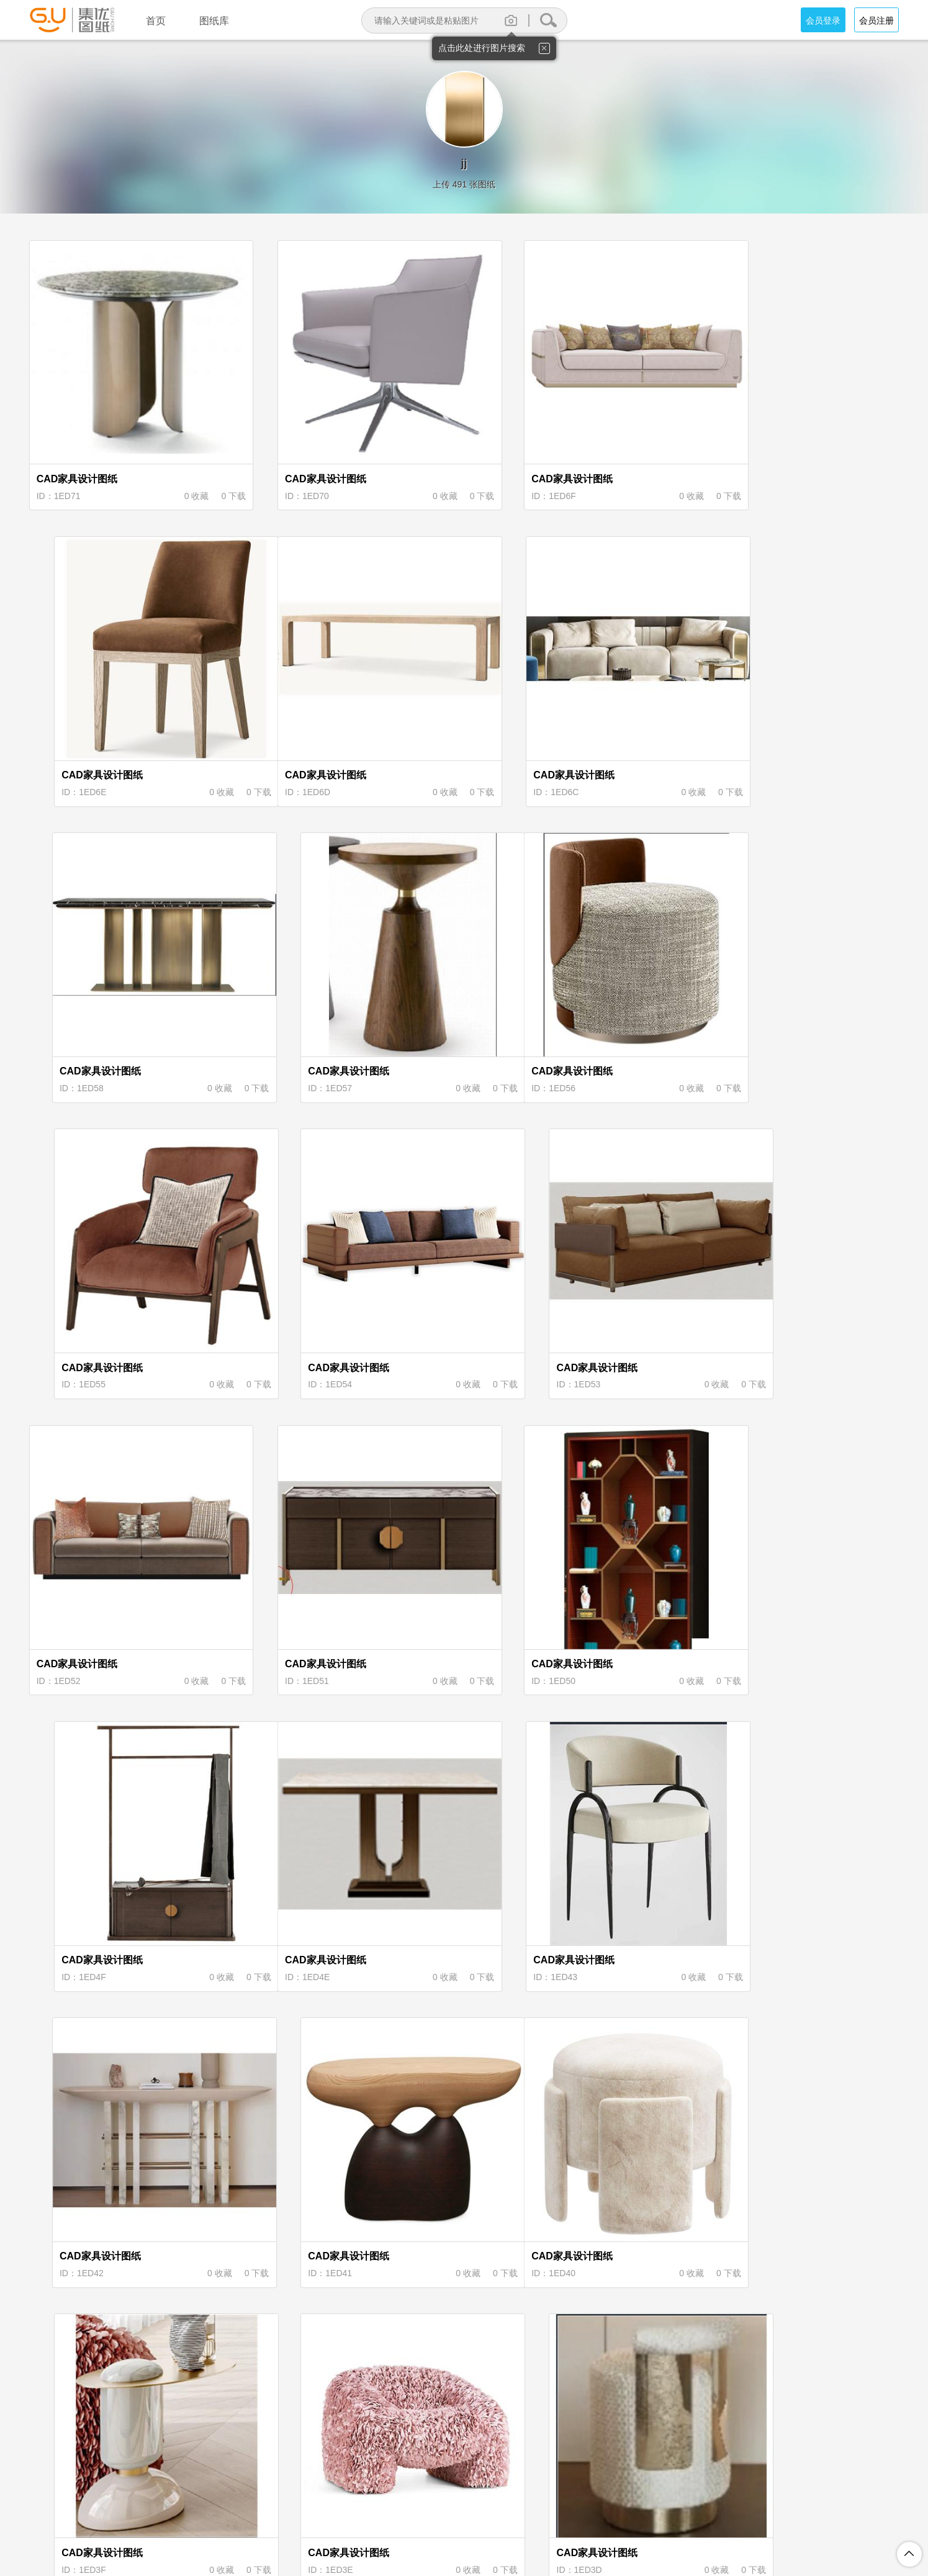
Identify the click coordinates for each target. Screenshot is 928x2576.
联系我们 (633, 2514)
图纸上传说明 (523, 2514)
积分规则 (463, 2514)
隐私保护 (412, 2514)
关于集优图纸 (302, 2514)
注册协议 (362, 2514)
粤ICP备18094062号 (638, 2534)
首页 (322, 2415)
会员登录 (823, 20)
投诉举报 (582, 2514)
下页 (563, 2415)
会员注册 (876, 20)
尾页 (606, 2415)
